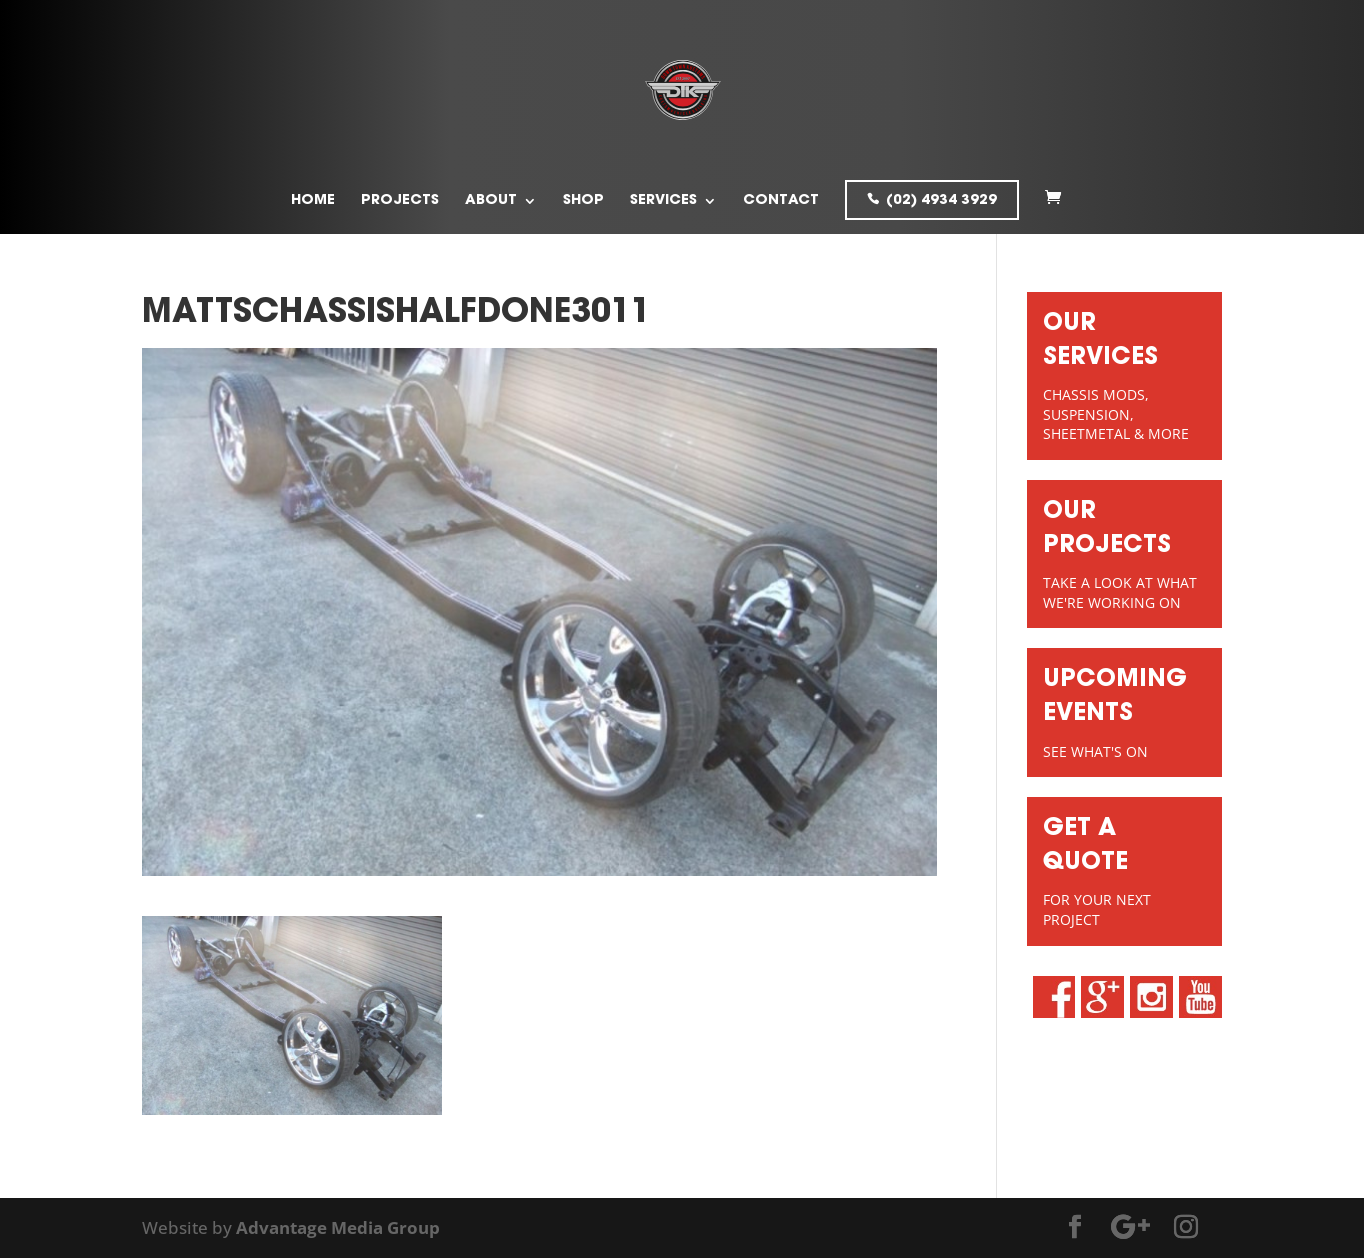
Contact (781, 201)
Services (663, 201)
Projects (400, 201)
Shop (583, 201)
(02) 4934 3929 (941, 201)
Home (313, 201)
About (491, 201)
